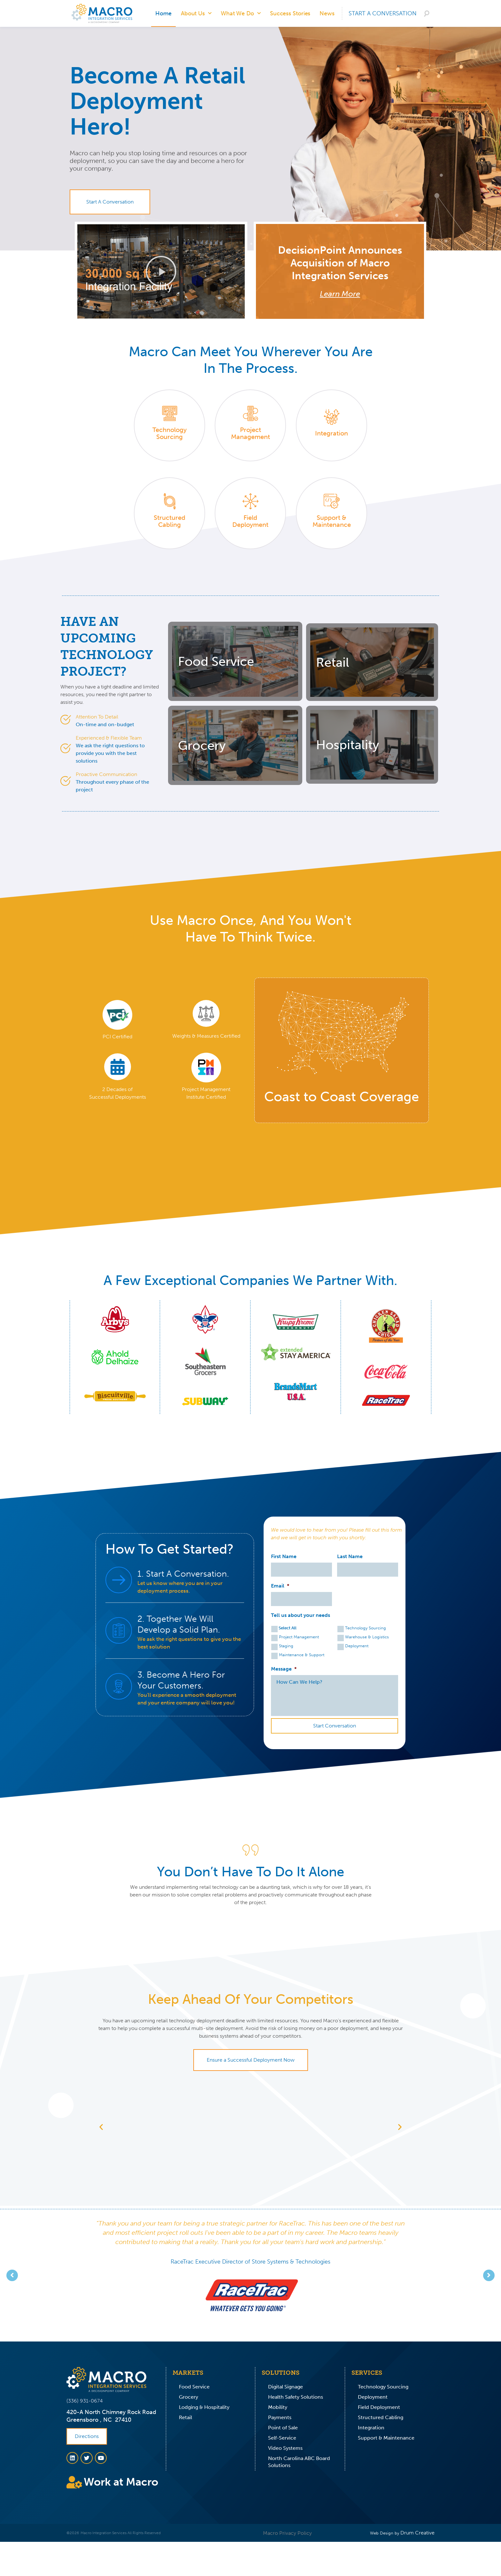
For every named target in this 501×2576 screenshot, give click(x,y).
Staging (286, 1645)
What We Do (241, 13)
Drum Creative (417, 2533)
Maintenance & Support (301, 1654)
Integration (371, 2428)
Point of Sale (283, 2428)
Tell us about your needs (300, 1615)
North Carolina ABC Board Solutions (299, 2461)
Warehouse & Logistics (367, 1636)
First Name (284, 1556)
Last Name (350, 1556)
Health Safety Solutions (295, 2397)
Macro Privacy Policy (287, 2533)
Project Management (299, 1636)
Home (163, 13)
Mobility (277, 2407)
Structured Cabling (380, 2417)
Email (280, 1586)
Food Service (194, 2387)
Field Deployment (379, 2407)
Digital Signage (285, 2387)
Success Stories (290, 13)
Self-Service (282, 2438)
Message (284, 1669)
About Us (196, 13)
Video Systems (285, 2448)
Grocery (188, 2397)
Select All (288, 1628)
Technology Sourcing (365, 1628)
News (327, 13)
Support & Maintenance (386, 2438)
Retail (185, 2417)
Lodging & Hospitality (204, 2407)
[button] (161, 271)
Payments (279, 2417)
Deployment (356, 1645)
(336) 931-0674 (84, 2401)
